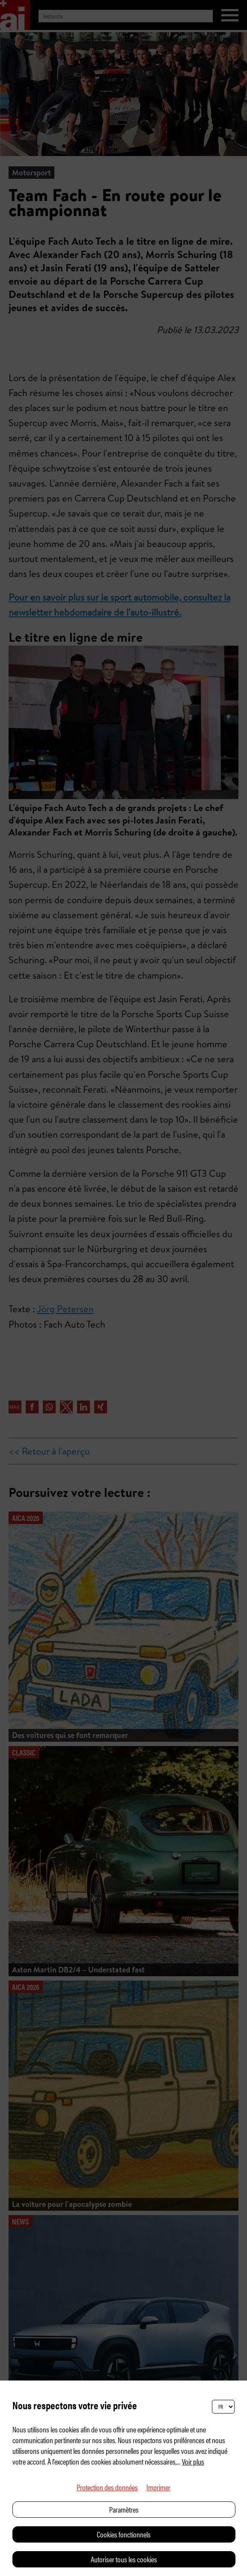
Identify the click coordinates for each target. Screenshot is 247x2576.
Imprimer (158, 2487)
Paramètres (124, 2509)
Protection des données (107, 2487)
